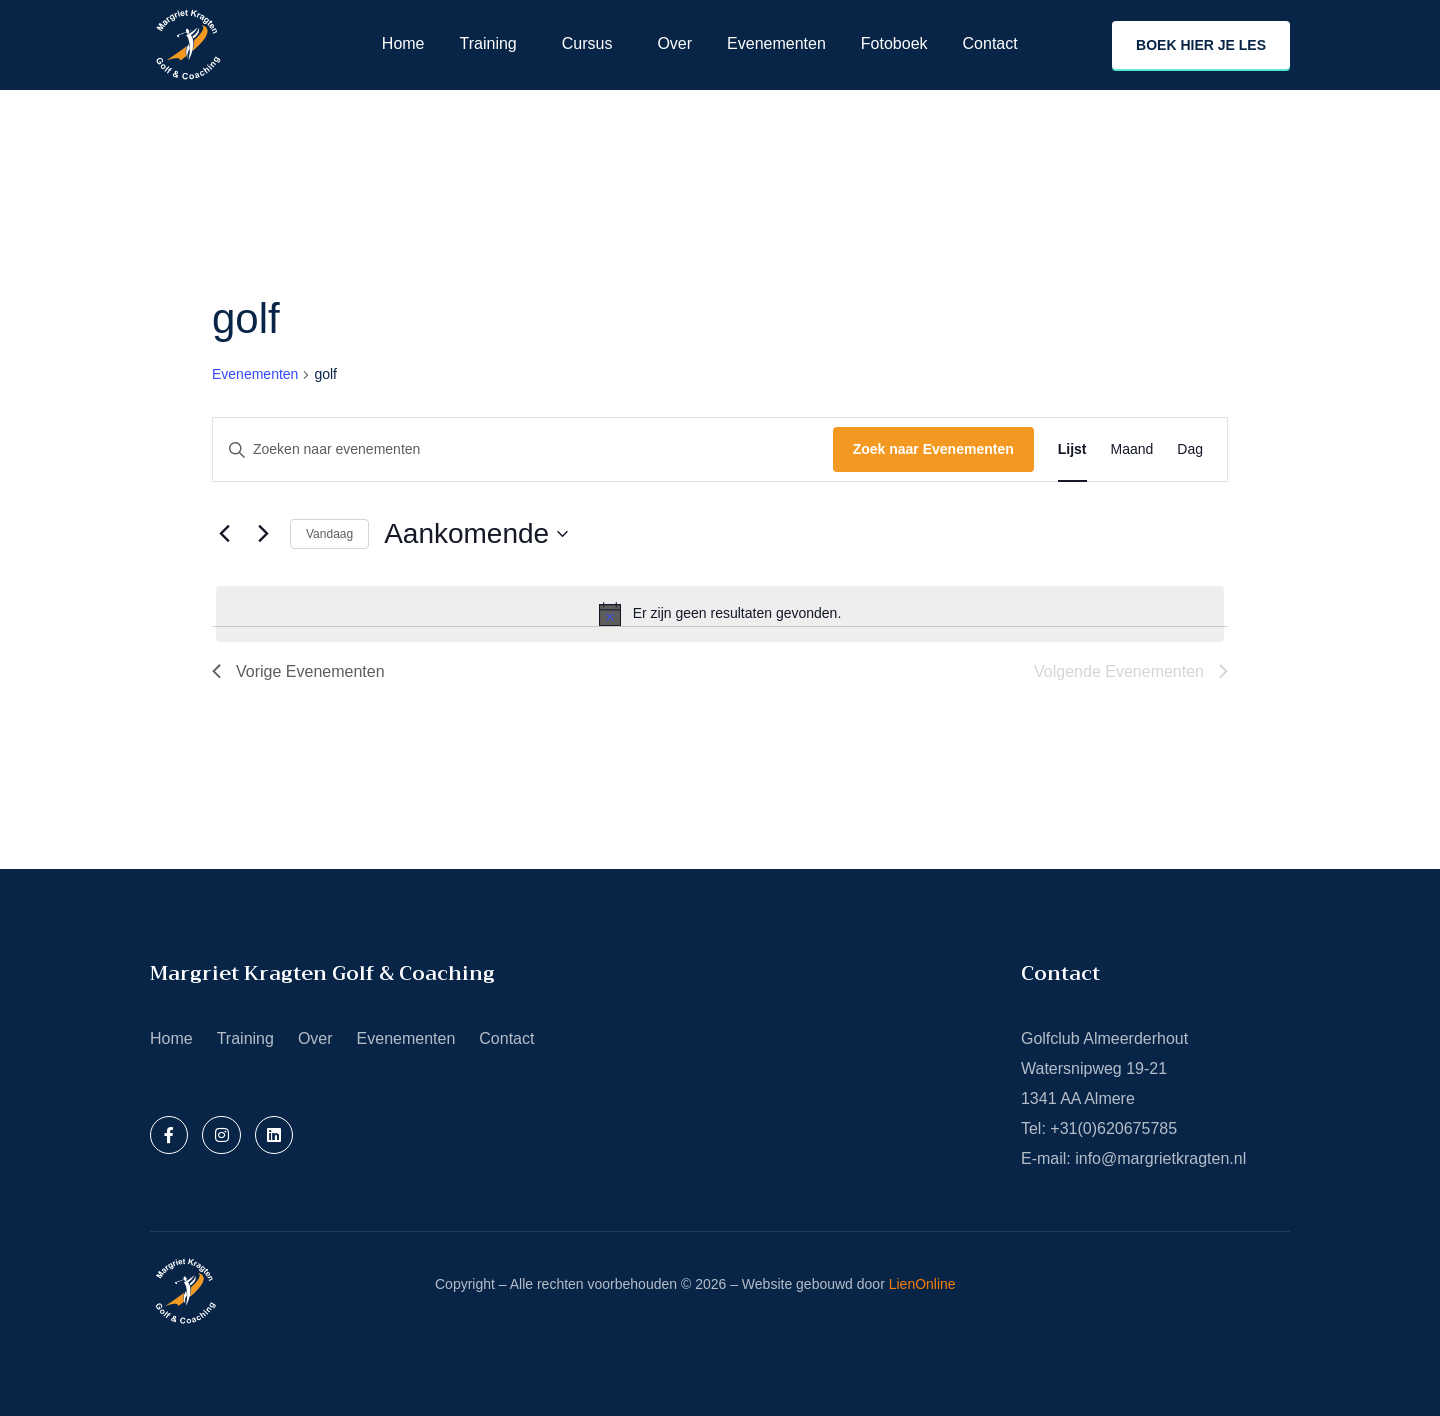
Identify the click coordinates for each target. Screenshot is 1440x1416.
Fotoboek (894, 43)
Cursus (587, 43)
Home (403, 43)
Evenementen (776, 43)
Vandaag (329, 534)
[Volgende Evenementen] (263, 534)
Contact (990, 43)
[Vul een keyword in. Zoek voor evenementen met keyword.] (523, 449)
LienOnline (922, 1284)
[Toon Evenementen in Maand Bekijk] (1132, 449)
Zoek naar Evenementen (933, 449)
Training (488, 43)
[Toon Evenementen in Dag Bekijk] (1190, 449)
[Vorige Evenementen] (224, 534)
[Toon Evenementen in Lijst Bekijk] (1072, 449)
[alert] (720, 614)
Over (674, 43)
